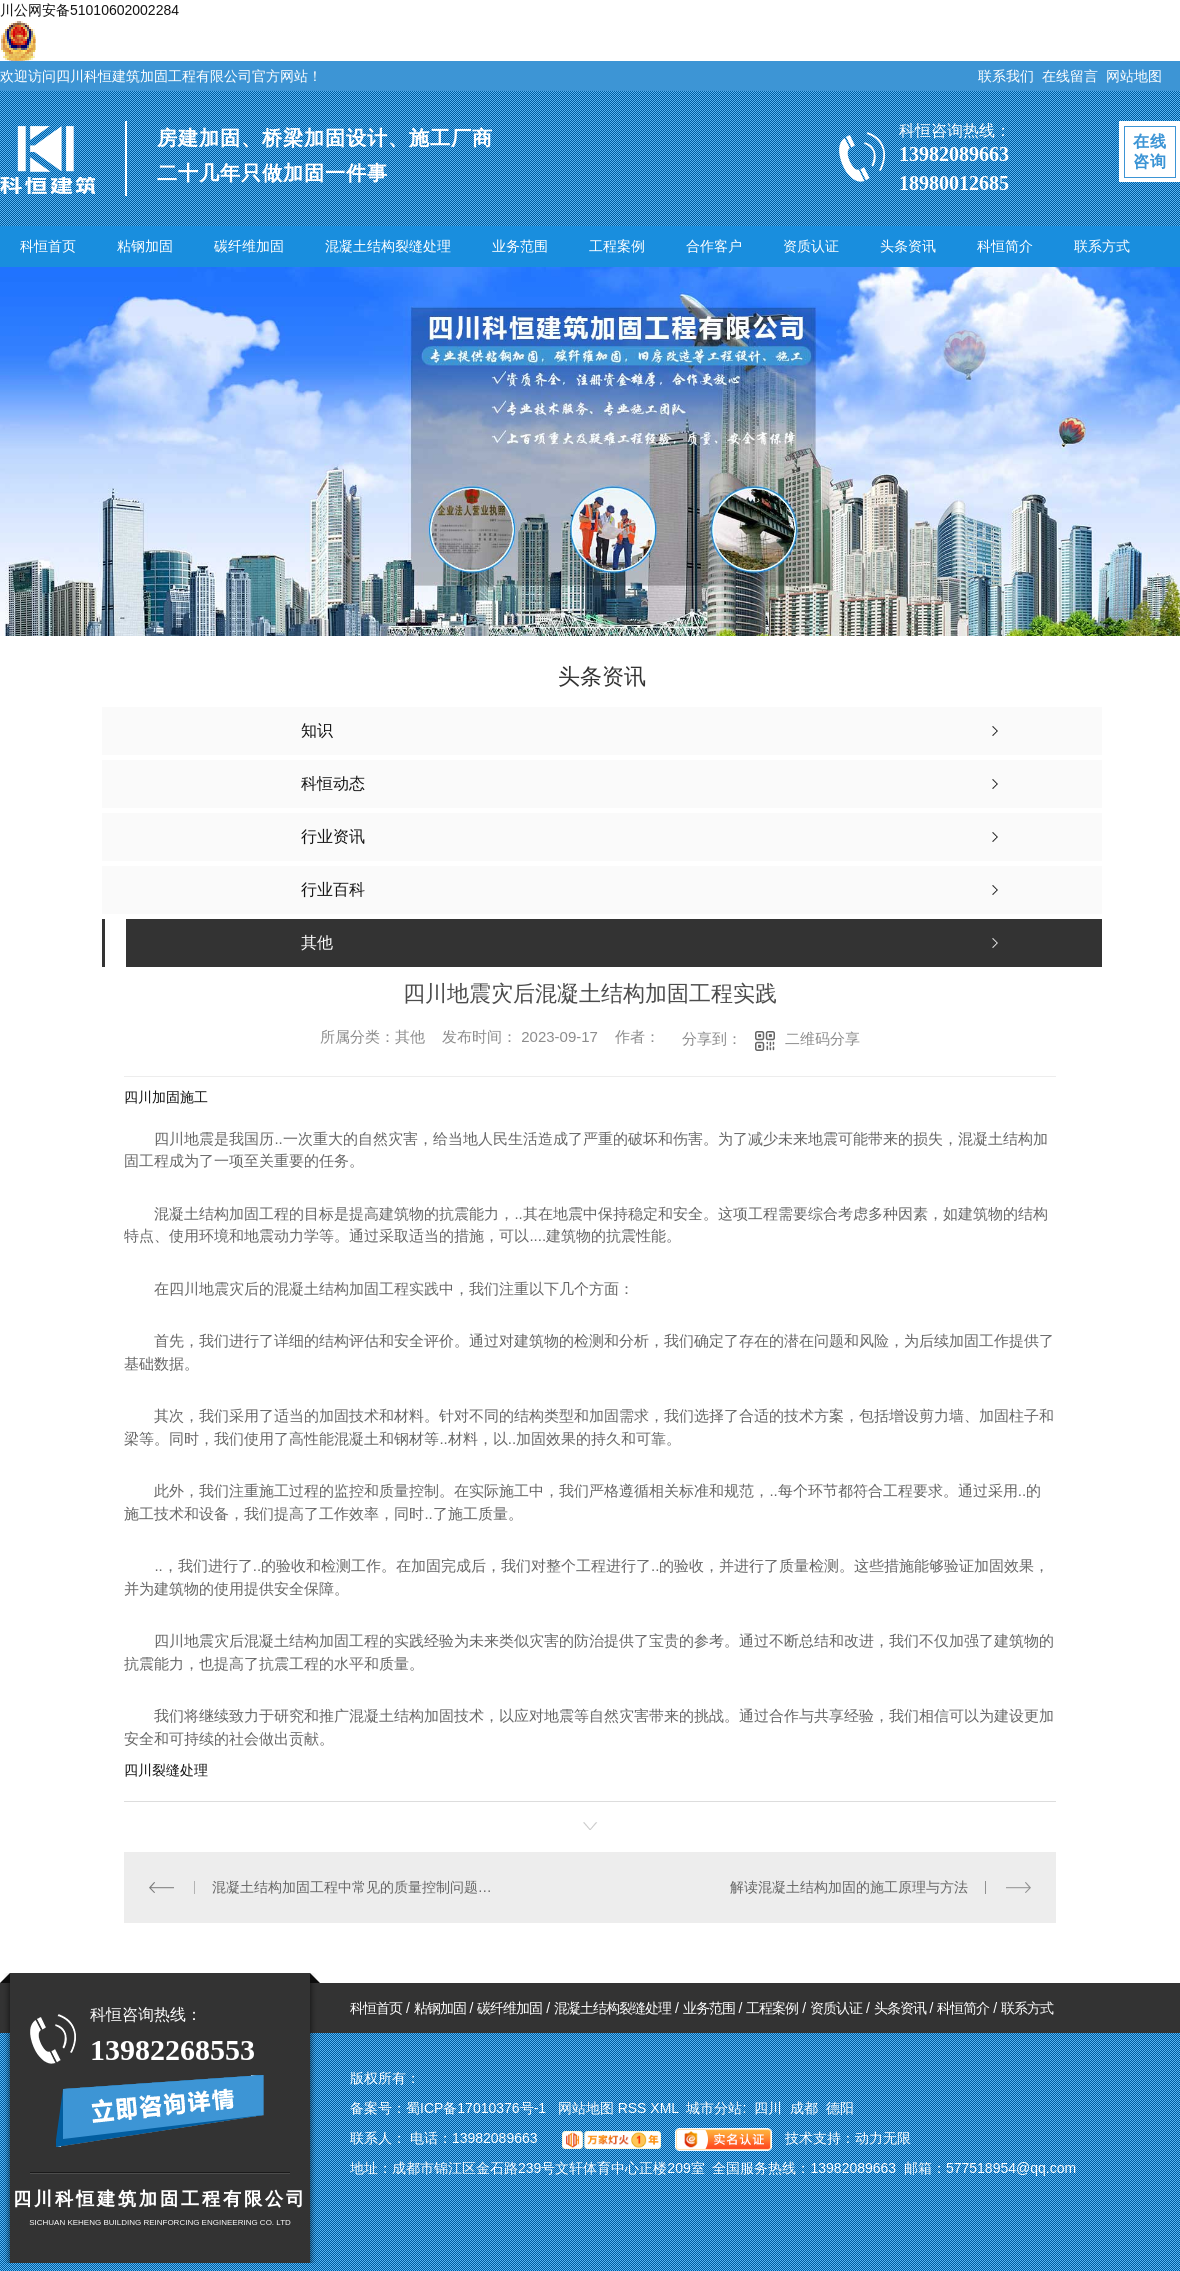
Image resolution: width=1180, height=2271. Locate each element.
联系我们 (1006, 76)
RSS (634, 2108)
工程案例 (617, 246)
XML (666, 2108)
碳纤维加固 (249, 246)
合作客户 (714, 246)
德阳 (840, 2108)
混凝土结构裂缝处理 (388, 246)
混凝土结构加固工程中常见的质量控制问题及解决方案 (357, 1887)
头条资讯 (908, 246)
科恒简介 (1005, 246)
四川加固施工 (166, 1097)
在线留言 (1070, 76)
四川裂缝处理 (166, 1770)
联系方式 (1102, 246)
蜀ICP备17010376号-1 (476, 2108)
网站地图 (1134, 76)
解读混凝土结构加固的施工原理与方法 (849, 1887)
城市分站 (714, 2108)
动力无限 (883, 2138)
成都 (804, 2108)
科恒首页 (48, 246)
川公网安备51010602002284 (89, 10)
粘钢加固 (145, 246)
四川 (768, 2108)
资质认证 (811, 246)
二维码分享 (822, 1038)
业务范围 (520, 246)
